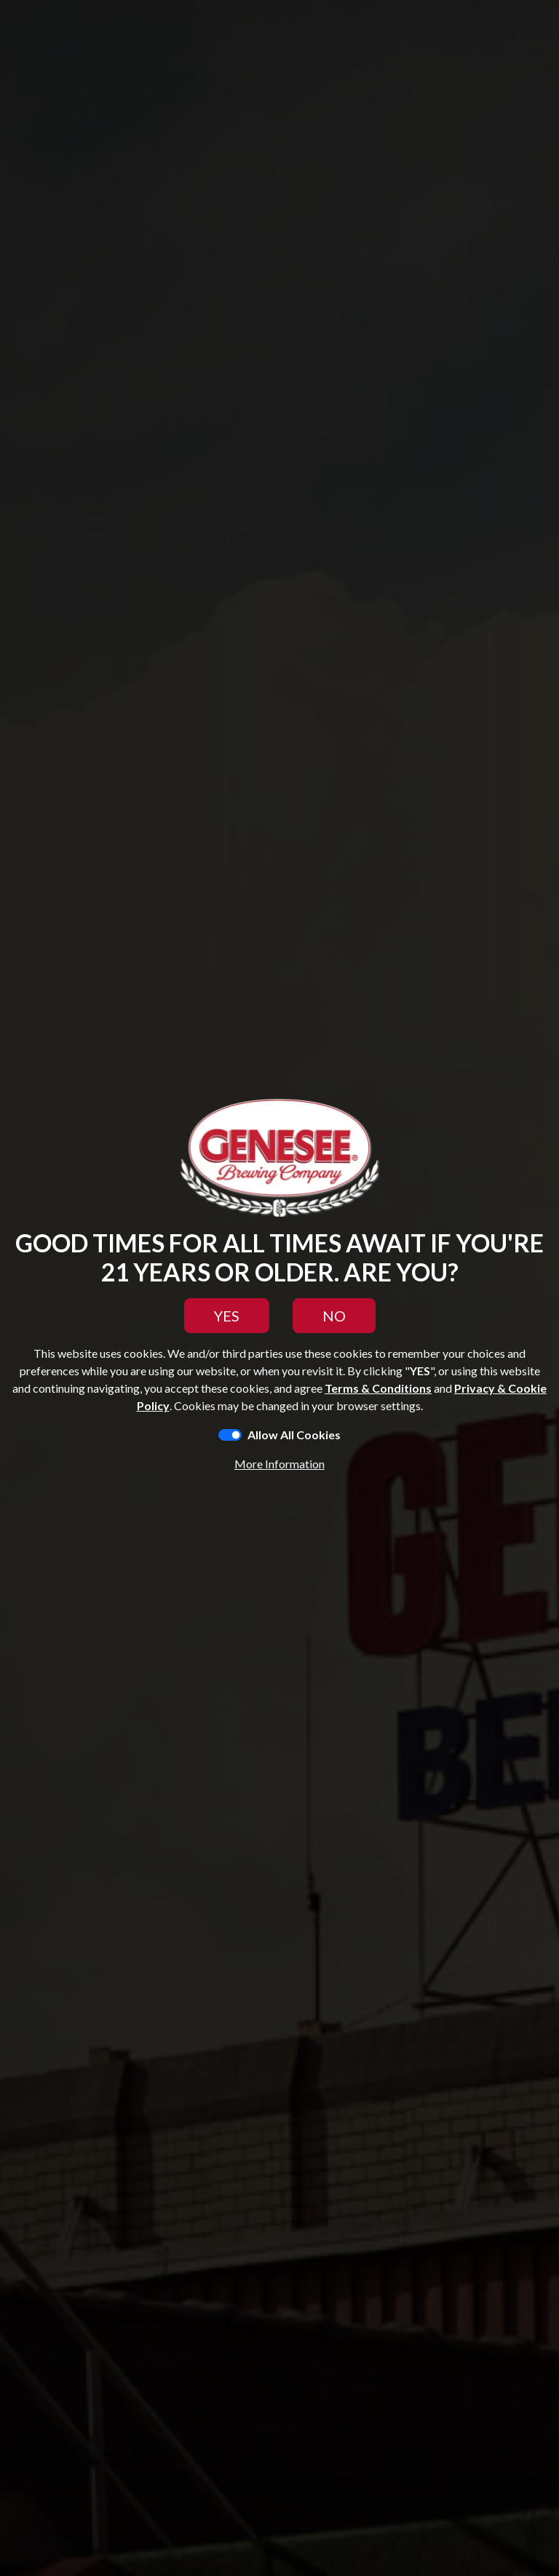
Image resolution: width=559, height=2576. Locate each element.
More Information (279, 1464)
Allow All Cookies (294, 1434)
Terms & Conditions (378, 1388)
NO (334, 1315)
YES (226, 1315)
